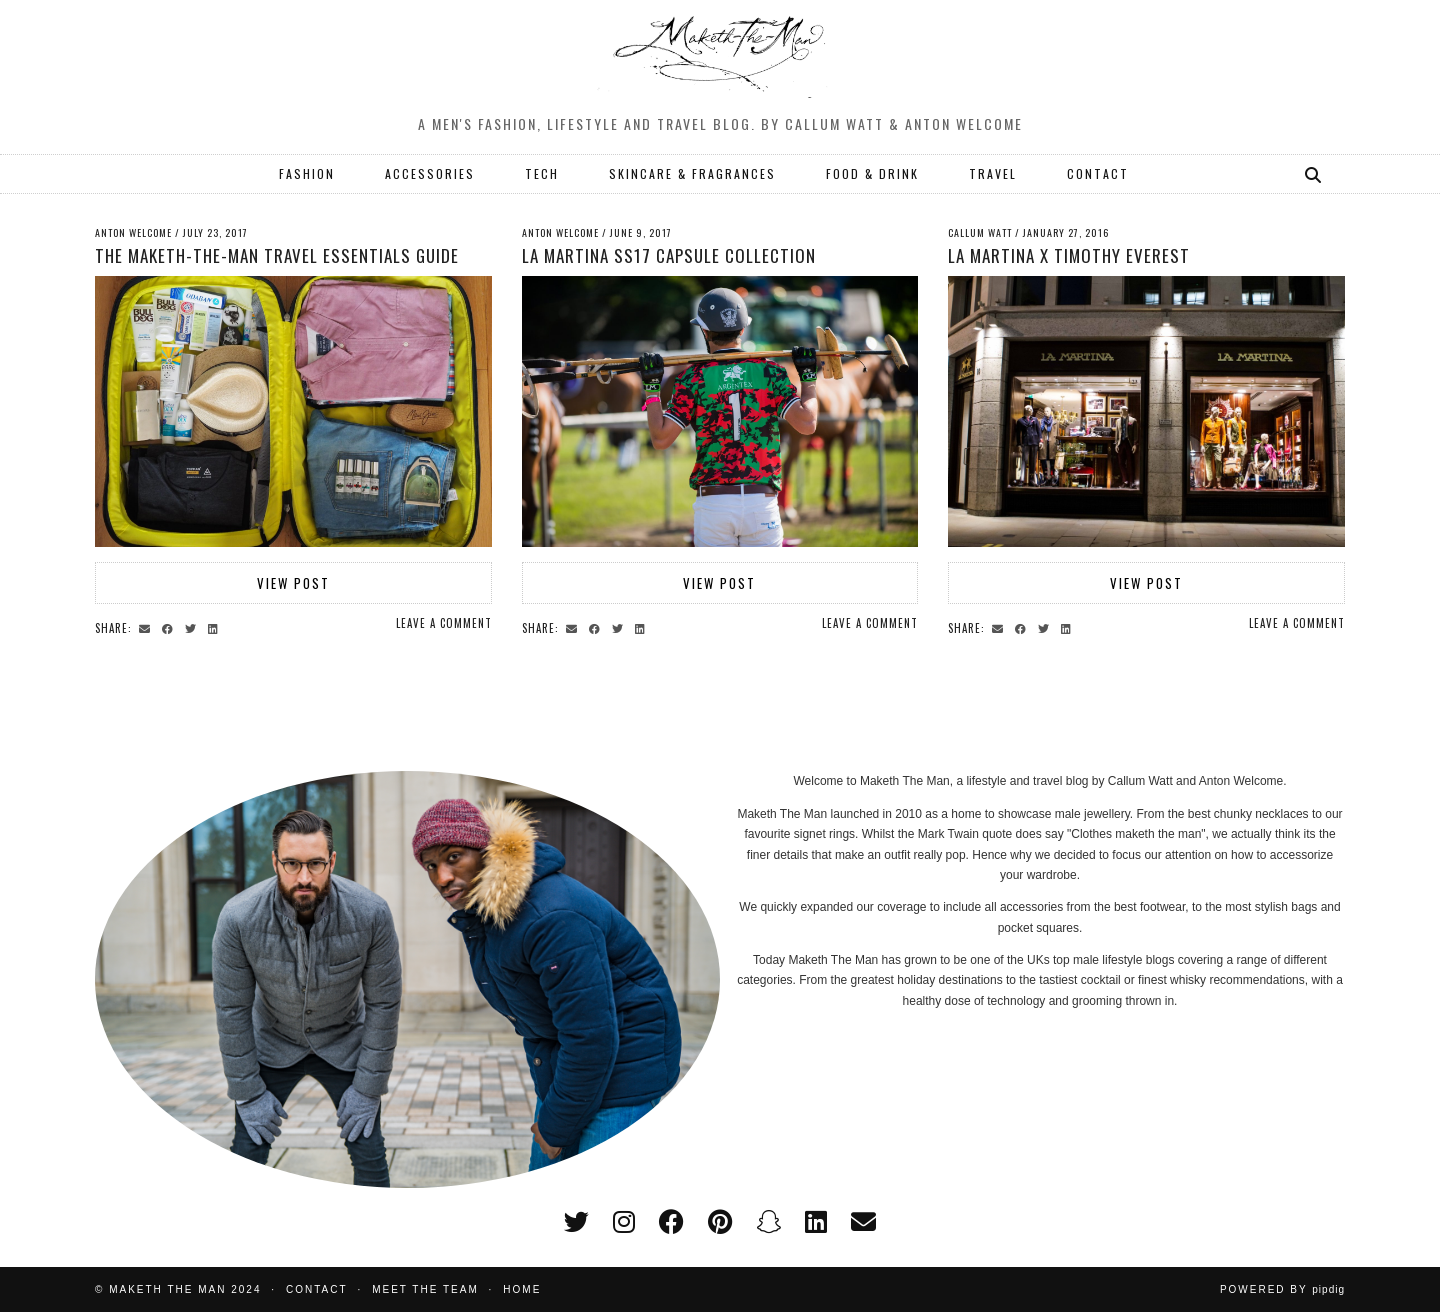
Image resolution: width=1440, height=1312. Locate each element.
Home (522, 1289)
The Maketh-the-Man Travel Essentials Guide (277, 255)
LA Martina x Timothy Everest (1069, 255)
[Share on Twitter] (193, 627)
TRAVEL (993, 173)
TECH (542, 173)
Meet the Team (425, 1289)
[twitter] (576, 1222)
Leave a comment (444, 623)
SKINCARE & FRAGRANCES (692, 173)
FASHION (307, 173)
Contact (317, 1289)
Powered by (1282, 1289)
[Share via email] (147, 627)
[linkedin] (816, 1222)
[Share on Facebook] (170, 627)
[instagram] (624, 1222)
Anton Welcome (133, 232)
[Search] (1314, 174)
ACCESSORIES (430, 173)
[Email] (863, 1222)
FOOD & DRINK (872, 173)
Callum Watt (980, 232)
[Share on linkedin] (216, 627)
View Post (293, 583)
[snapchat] (768, 1222)
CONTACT (1098, 173)
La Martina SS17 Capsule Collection (669, 255)
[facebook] (671, 1222)
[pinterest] (720, 1222)
